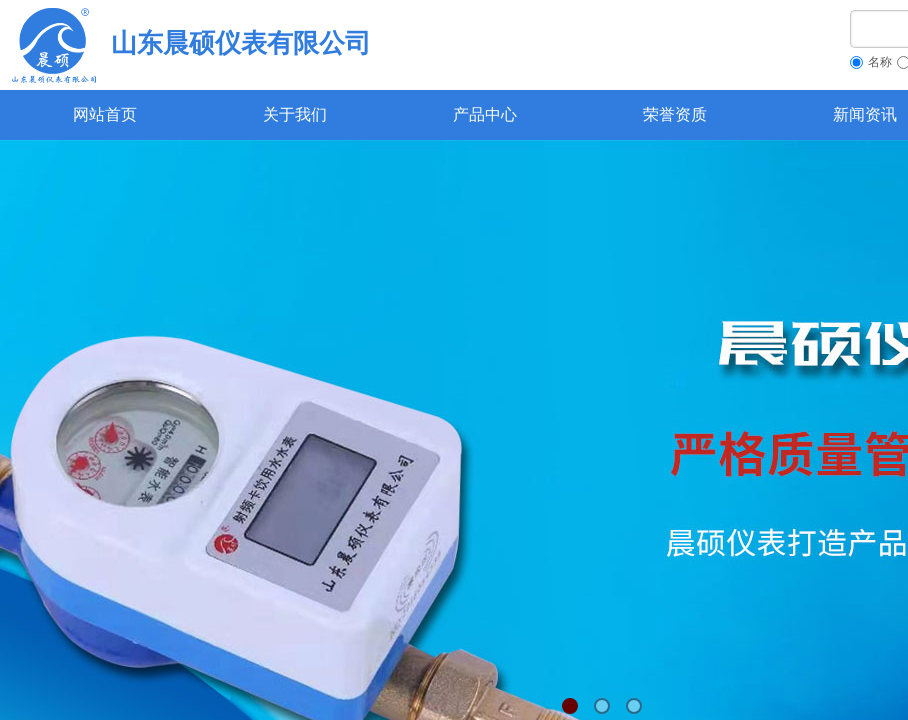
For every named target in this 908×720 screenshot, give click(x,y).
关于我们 (295, 114)
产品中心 (485, 114)
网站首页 (105, 114)
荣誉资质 (675, 114)
